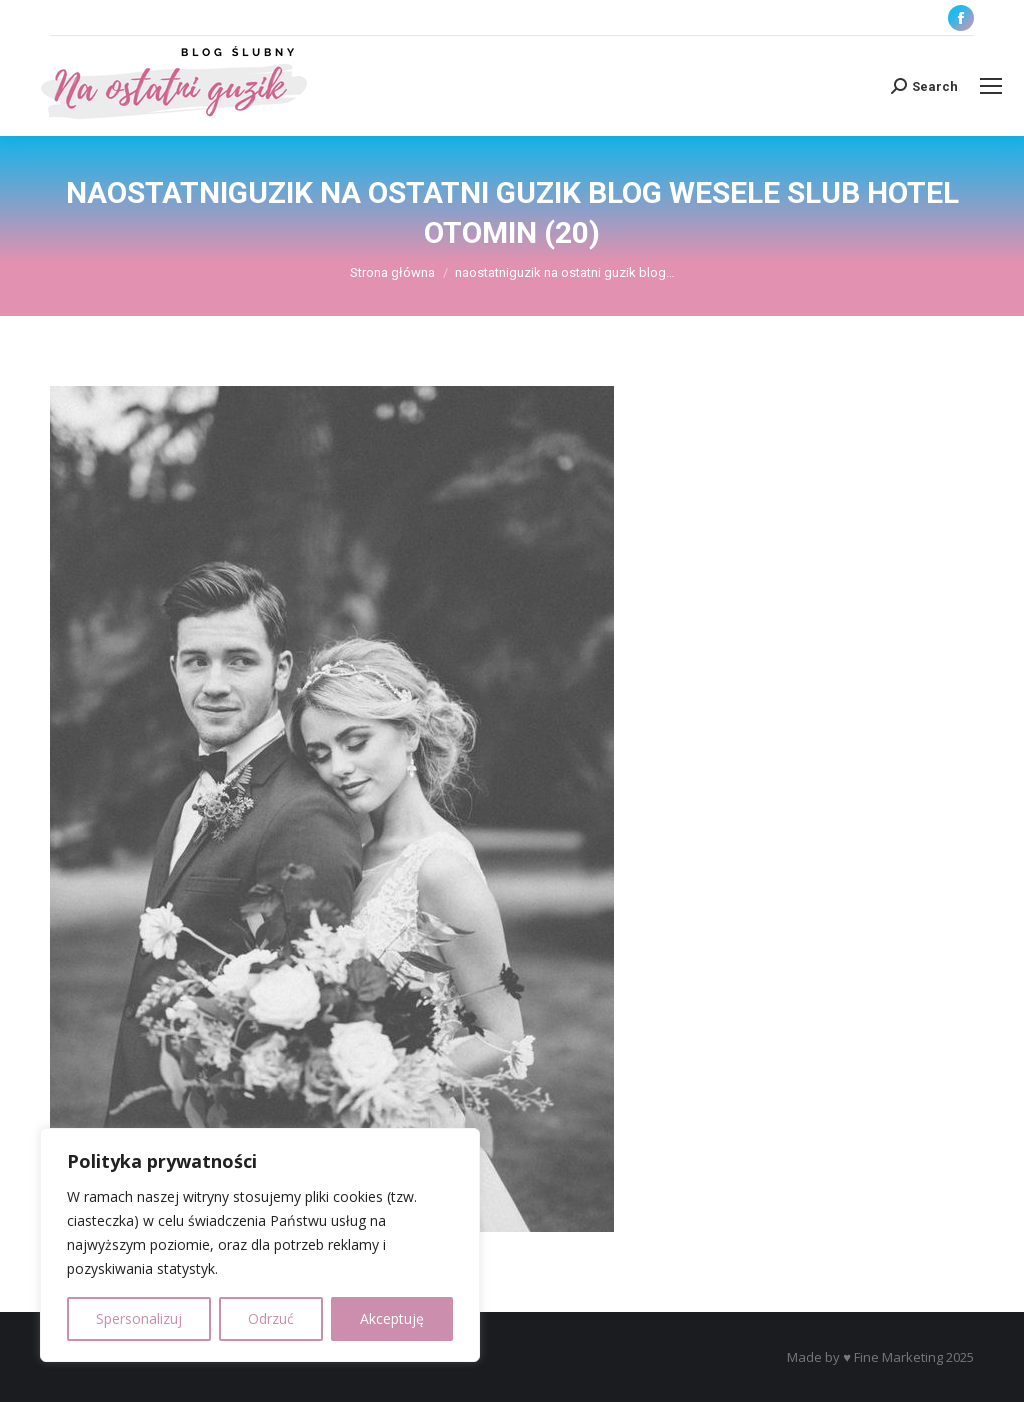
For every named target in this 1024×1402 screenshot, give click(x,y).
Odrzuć (271, 1318)
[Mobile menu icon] (991, 86)
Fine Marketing (898, 1357)
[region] (260, 1245)
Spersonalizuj (139, 1318)
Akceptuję (392, 1318)
